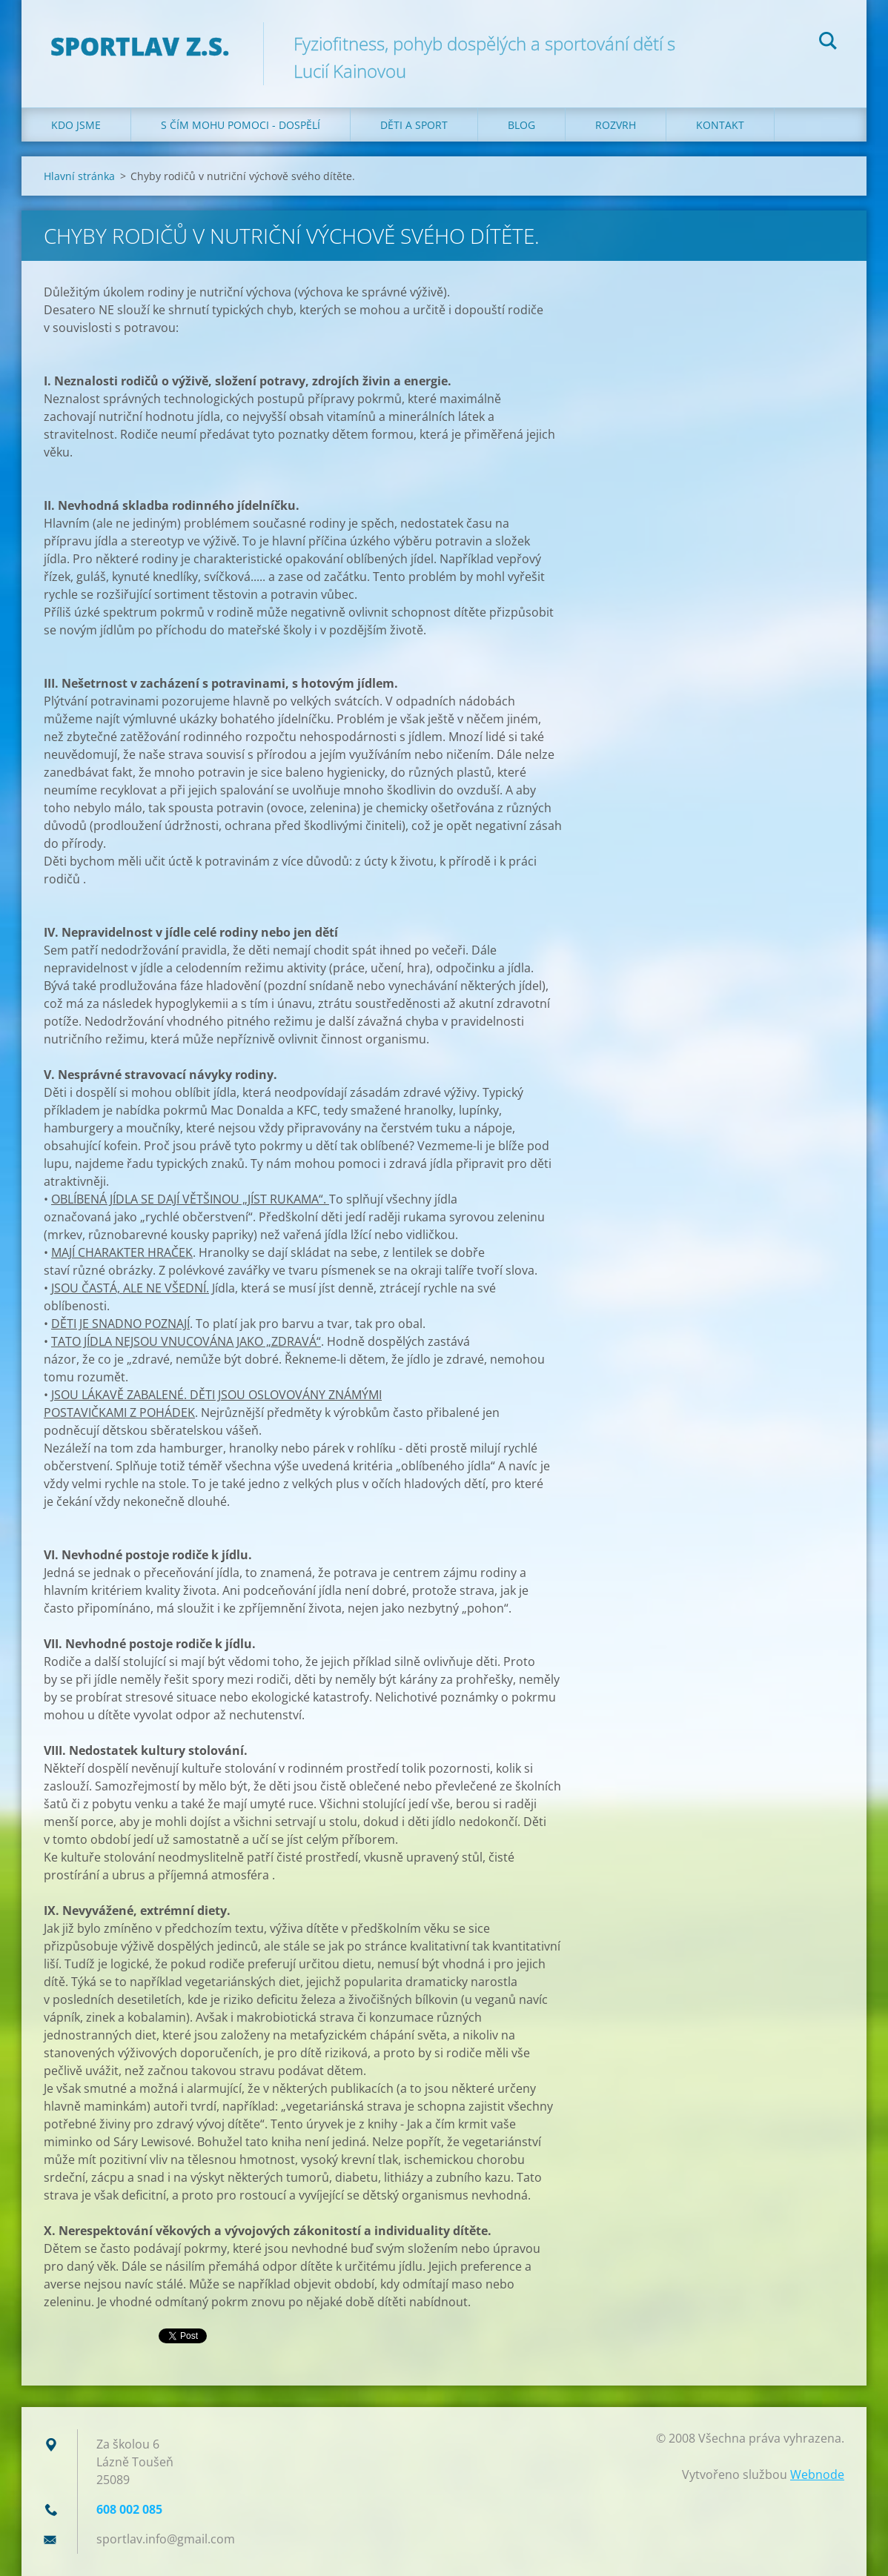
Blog (521, 125)
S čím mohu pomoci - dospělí (240, 125)
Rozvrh (615, 125)
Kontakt (720, 125)
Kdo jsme (76, 125)
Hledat (828, 43)
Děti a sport (414, 125)
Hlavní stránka (79, 176)
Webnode (817, 2474)
